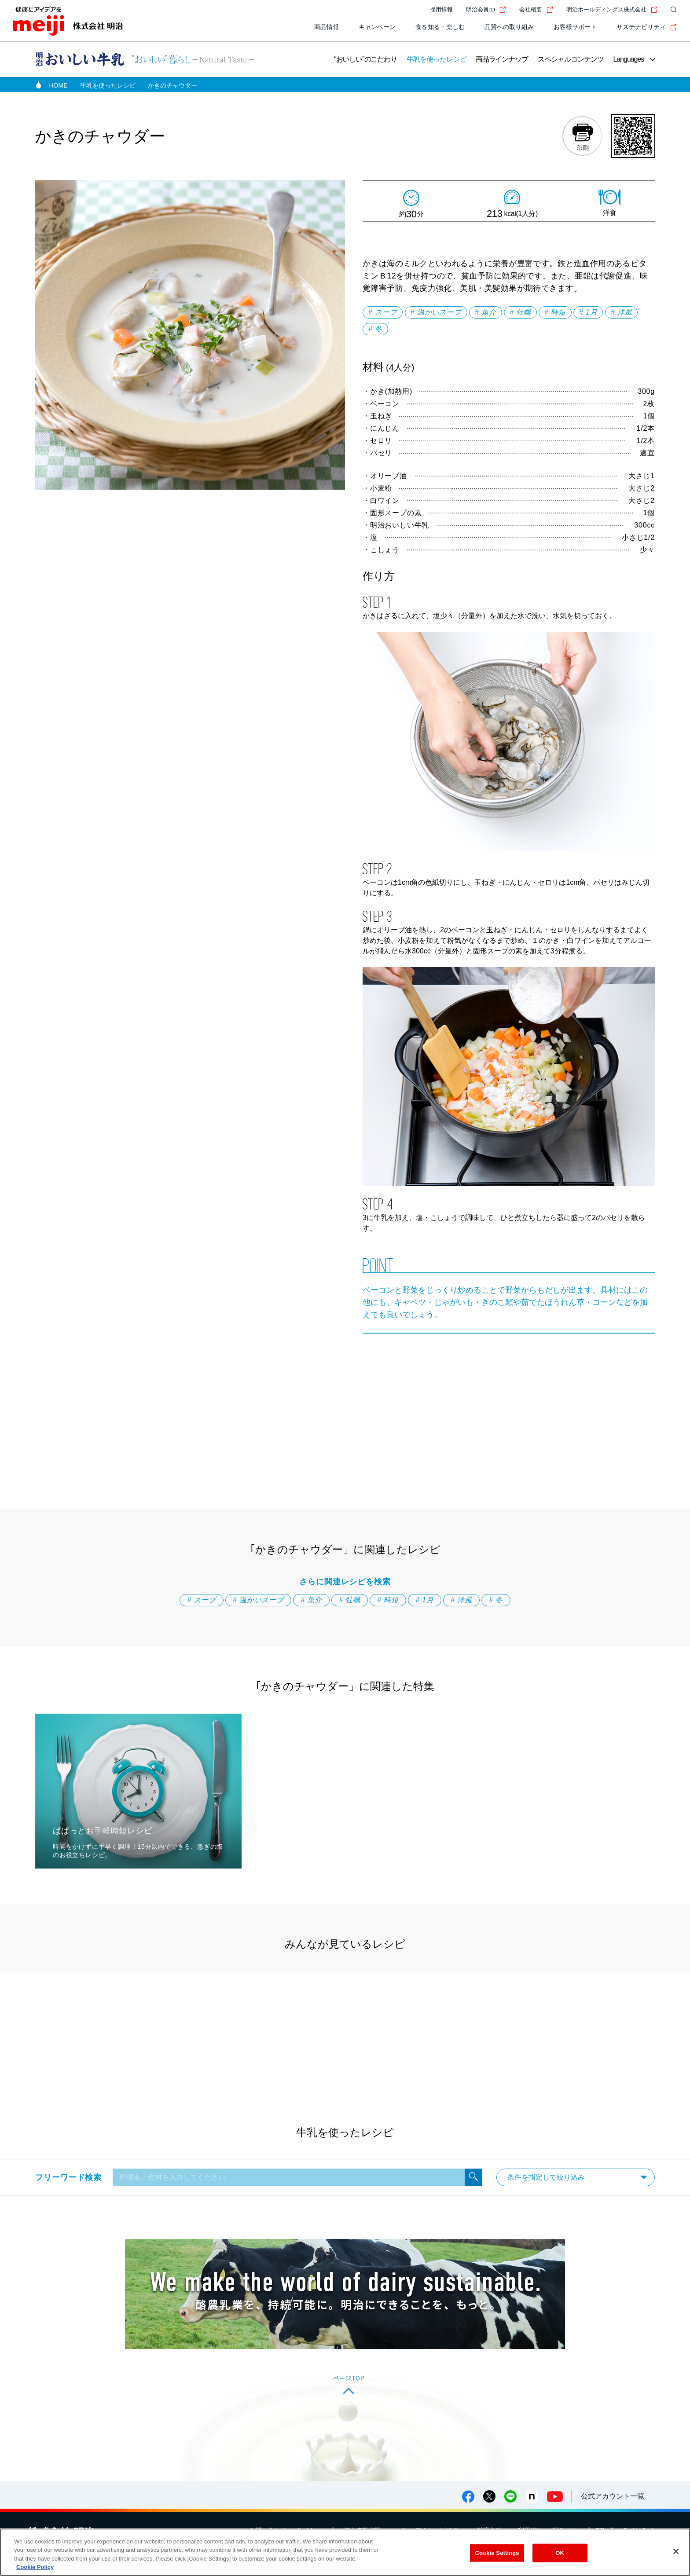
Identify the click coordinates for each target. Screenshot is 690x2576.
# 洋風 (621, 312)
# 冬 (375, 329)
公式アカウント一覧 (612, 2496)
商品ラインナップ (502, 59)
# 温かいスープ (436, 312)
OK (559, 2553)
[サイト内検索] (671, 9)
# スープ (382, 312)
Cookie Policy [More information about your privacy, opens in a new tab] (35, 2567)
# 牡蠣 (520, 312)
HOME (58, 85)
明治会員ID (486, 9)
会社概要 (536, 9)
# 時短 (555, 312)
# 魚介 (485, 312)
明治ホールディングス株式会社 (611, 9)
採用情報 (441, 9)
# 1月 (588, 312)
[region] (345, 2552)
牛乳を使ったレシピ (436, 59)
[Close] (676, 2551)
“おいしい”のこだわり (365, 59)
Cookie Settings (497, 2553)
